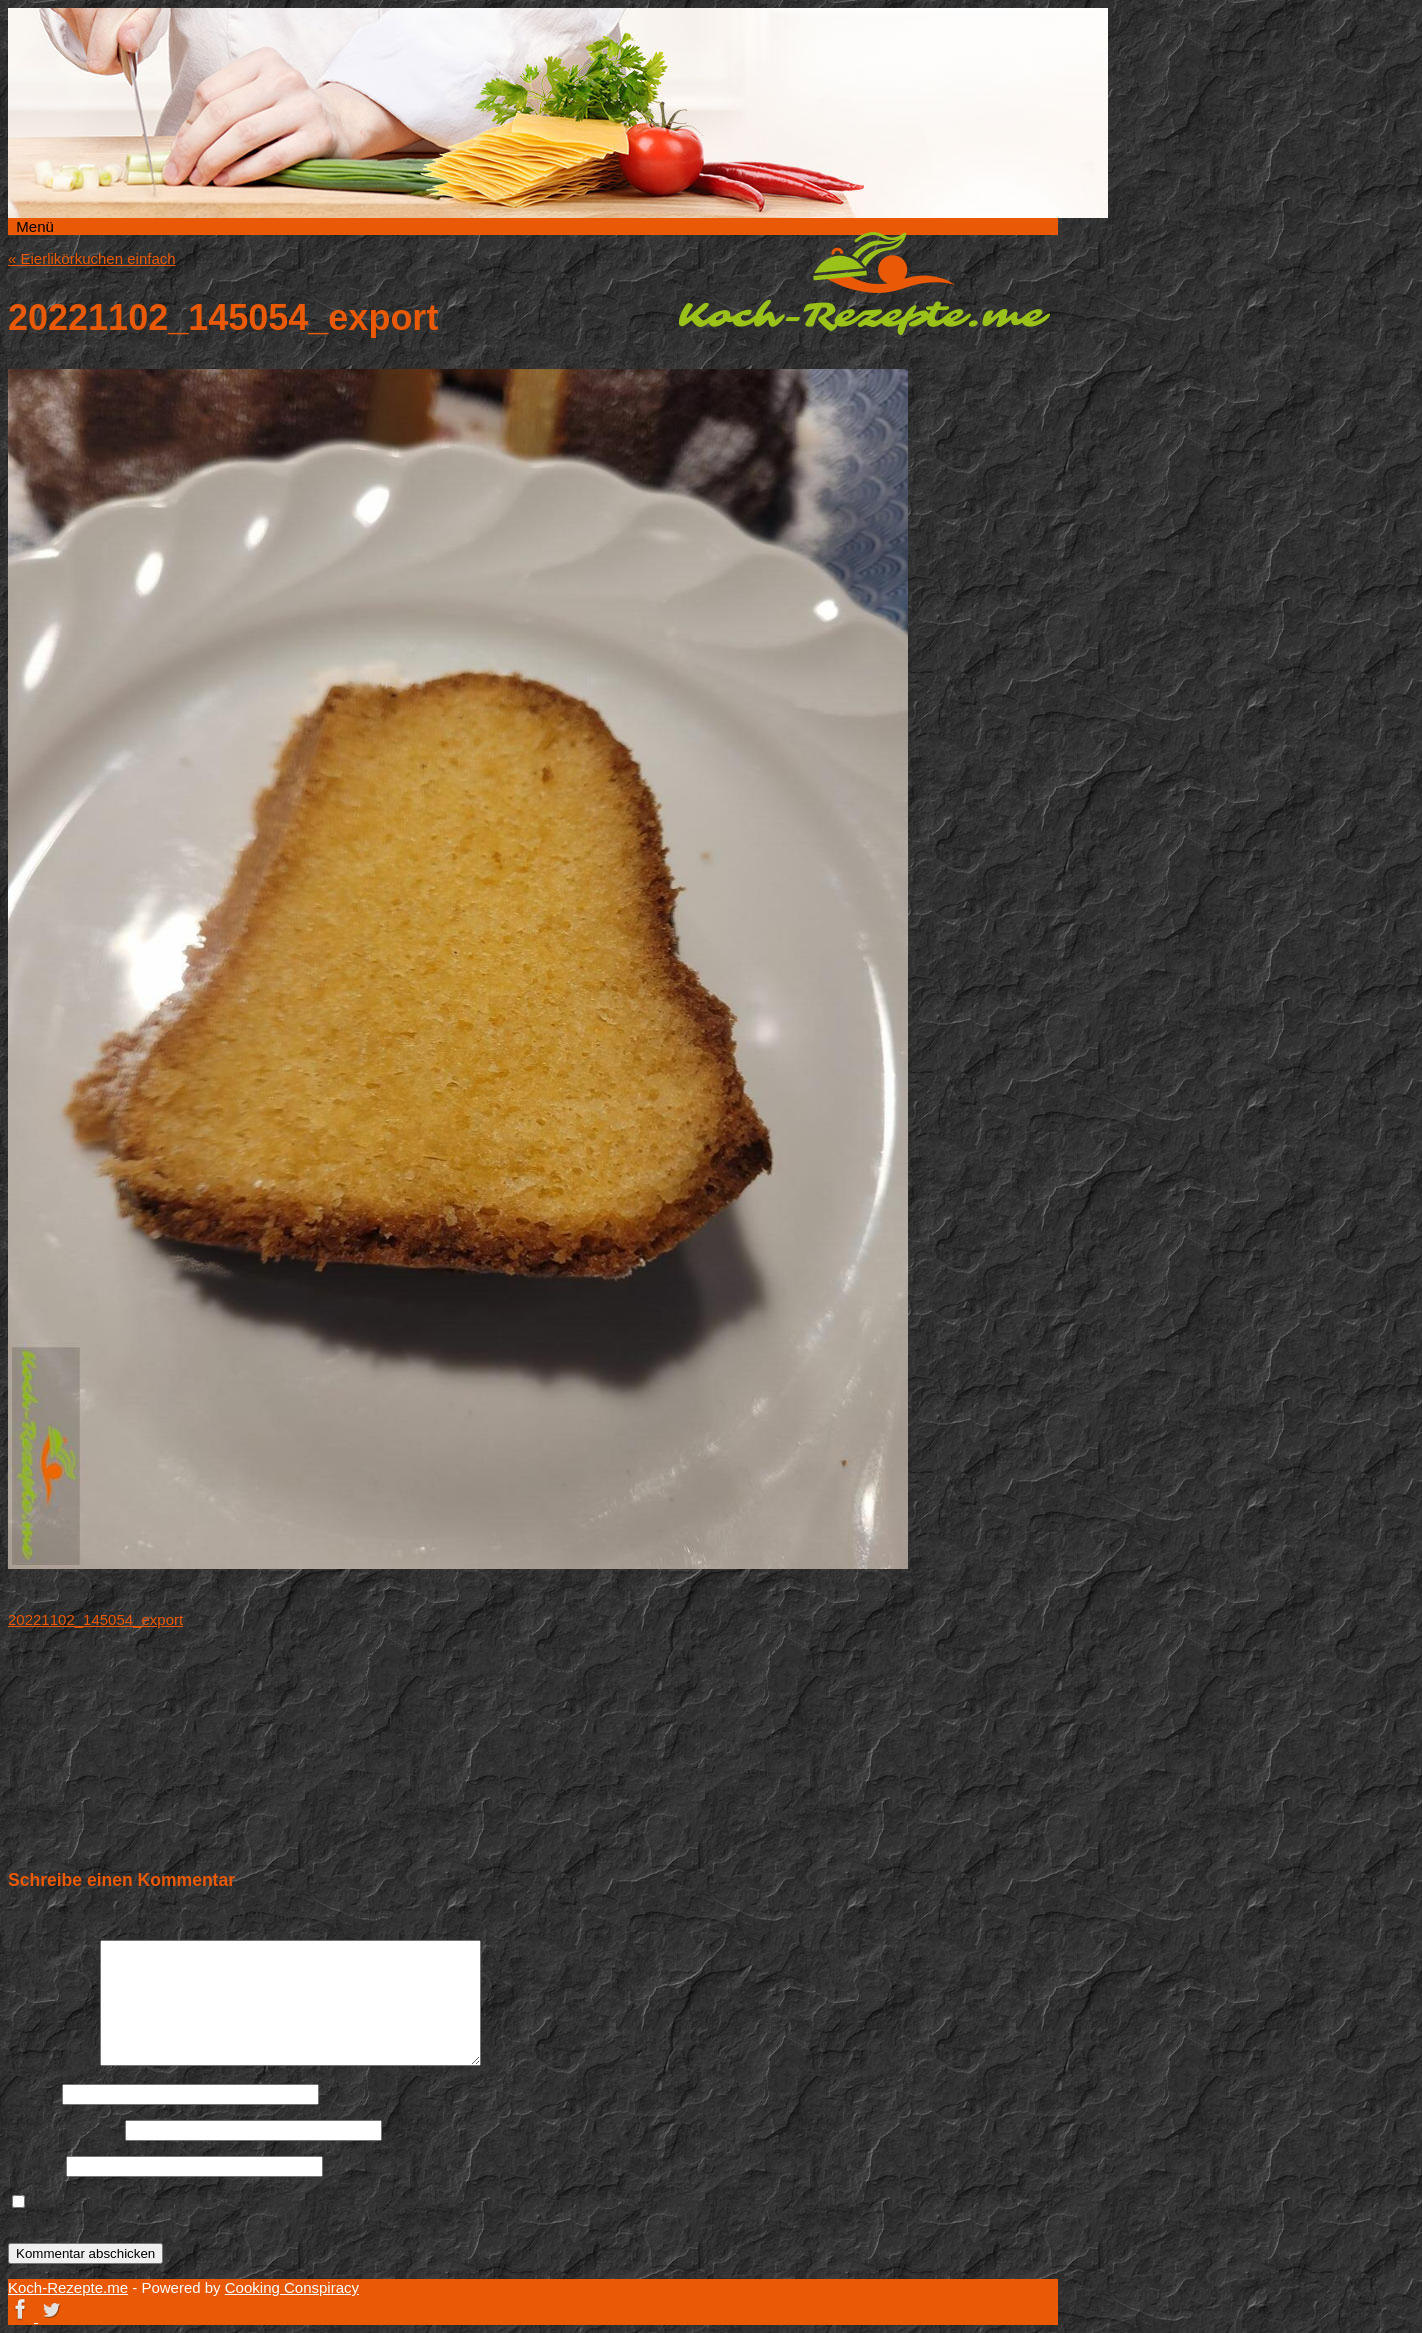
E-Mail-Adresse (64, 2129)
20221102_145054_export (95, 1619)
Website (35, 2165)
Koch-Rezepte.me (864, 283)
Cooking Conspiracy (292, 2287)
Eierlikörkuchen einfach (92, 258)
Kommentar (52, 2060)
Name (33, 2093)
